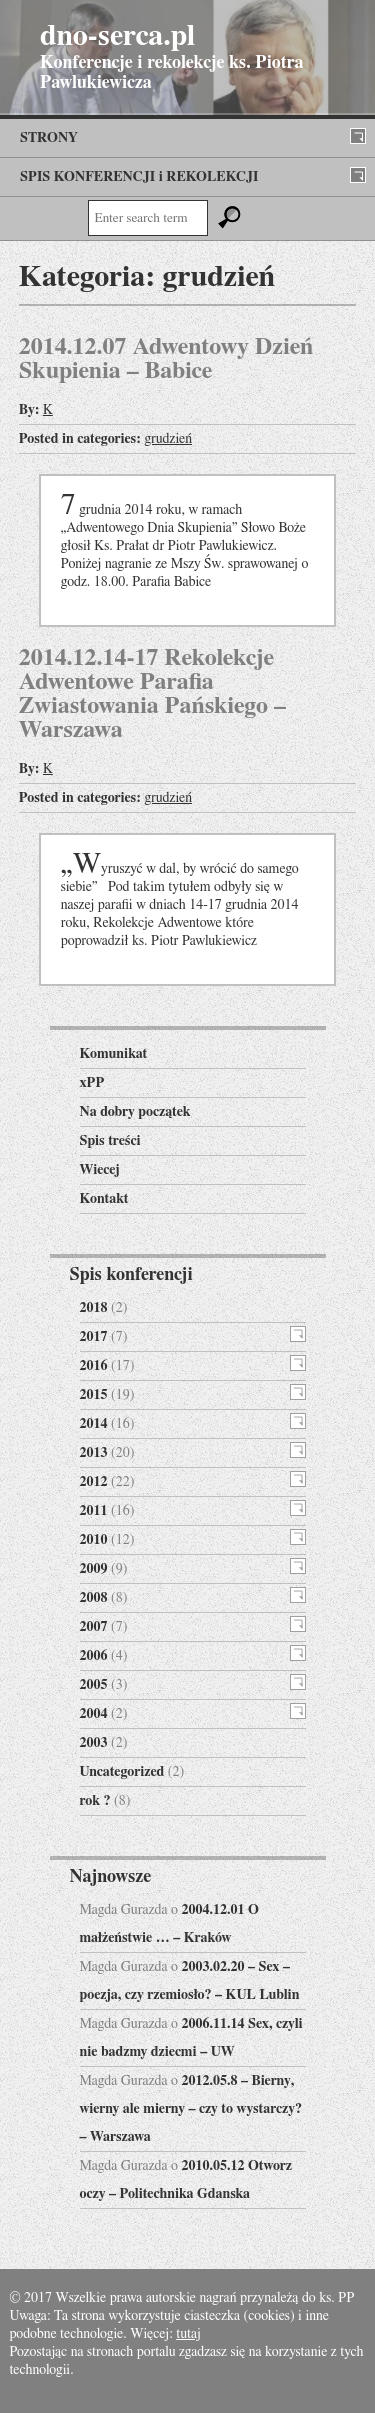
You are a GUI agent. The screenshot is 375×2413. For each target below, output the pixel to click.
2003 (94, 1743)
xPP (92, 1083)
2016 (94, 1366)
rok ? (95, 1801)
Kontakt (104, 1199)
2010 (94, 1540)
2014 (94, 1424)
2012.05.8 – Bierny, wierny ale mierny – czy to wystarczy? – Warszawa (191, 2109)
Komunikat (114, 1054)
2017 (94, 1337)
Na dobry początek (135, 1112)
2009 (94, 1569)
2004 (94, 1714)
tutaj (188, 2334)
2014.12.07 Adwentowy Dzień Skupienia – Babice (166, 359)
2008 (94, 1598)
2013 (94, 1453)
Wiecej (100, 1170)
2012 (94, 1482)
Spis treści (110, 1141)
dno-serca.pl (117, 36)
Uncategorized (122, 1772)
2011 (94, 1511)
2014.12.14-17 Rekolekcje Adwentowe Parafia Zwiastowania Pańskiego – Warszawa (152, 694)
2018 (94, 1308)
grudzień (168, 439)
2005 (94, 1685)
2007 (94, 1627)
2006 (94, 1656)
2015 (94, 1395)
